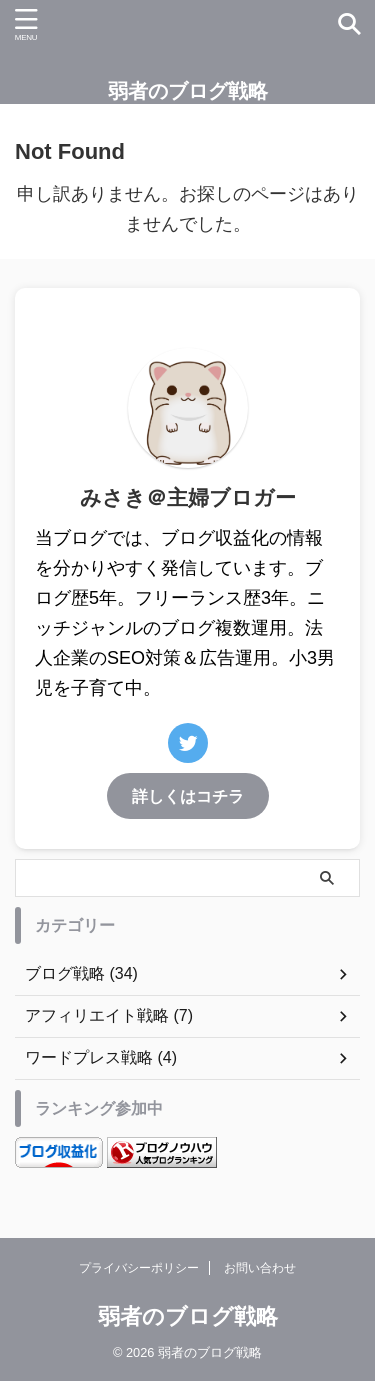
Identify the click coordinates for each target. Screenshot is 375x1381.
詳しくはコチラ (188, 796)
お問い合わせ (260, 1268)
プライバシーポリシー (139, 1268)
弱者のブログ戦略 (188, 91)
